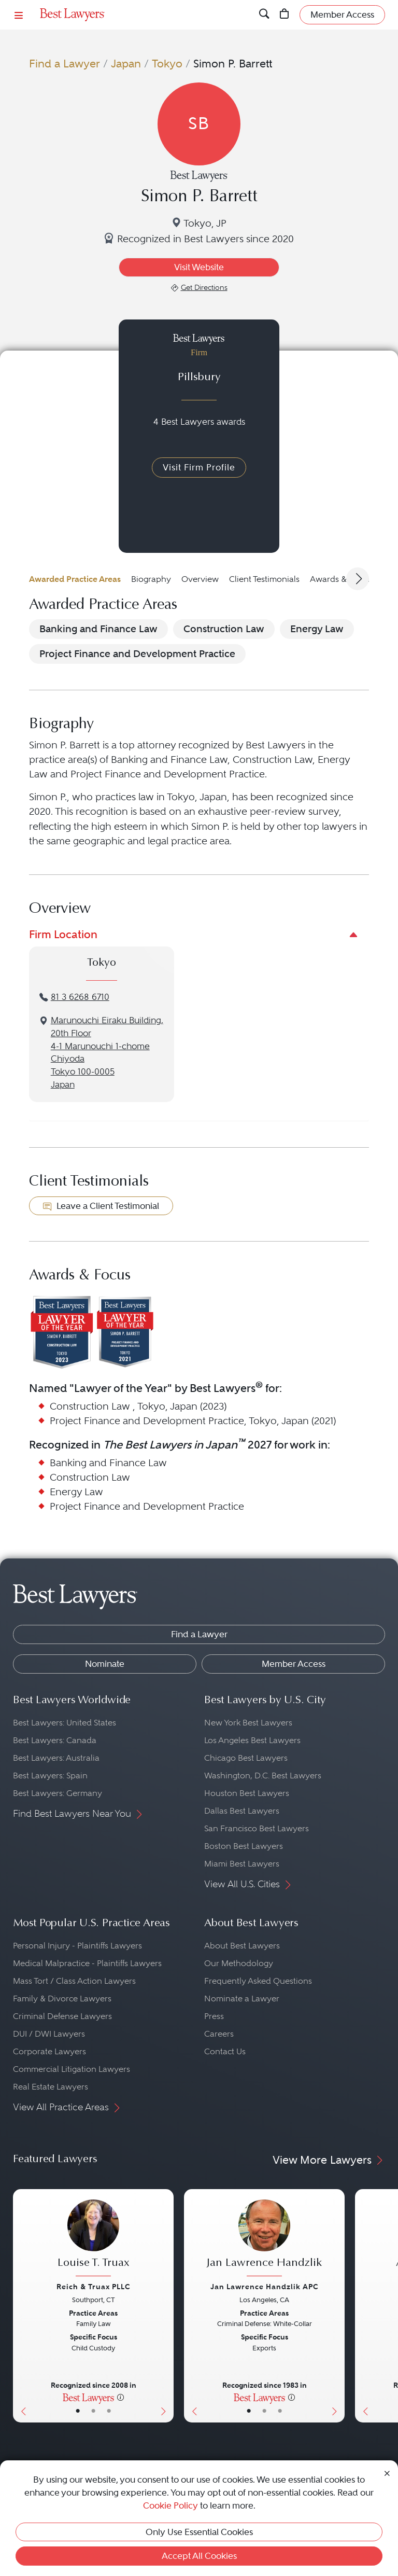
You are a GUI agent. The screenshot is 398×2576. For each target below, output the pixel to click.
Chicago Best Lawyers (246, 1758)
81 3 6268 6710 (80, 997)
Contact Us (225, 2051)
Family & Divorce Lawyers (62, 1998)
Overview (200, 579)
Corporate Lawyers (49, 2051)
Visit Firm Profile (199, 467)
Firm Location (63, 934)
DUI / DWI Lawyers (49, 2034)
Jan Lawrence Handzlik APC (264, 2286)
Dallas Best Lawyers (241, 1811)
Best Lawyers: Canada (54, 1740)
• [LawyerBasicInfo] (77, 2411)
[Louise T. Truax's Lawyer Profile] (93, 2239)
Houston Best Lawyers (246, 1793)
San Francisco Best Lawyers (256, 1828)
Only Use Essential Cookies (199, 2532)
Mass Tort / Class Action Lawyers (74, 1981)
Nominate (104, 1664)
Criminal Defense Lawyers (62, 2016)
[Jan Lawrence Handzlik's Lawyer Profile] (264, 2239)
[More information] (120, 2397)
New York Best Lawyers (248, 1723)
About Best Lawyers (242, 1946)
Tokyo (167, 63)
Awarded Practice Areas (75, 579)
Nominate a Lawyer (241, 1998)
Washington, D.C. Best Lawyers (262, 1775)
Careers (219, 2034)
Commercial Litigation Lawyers (71, 2069)
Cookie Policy (170, 2505)
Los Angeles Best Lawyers (252, 1740)
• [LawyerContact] (108, 2411)
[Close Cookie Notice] (387, 2472)
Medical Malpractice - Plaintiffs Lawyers (87, 1963)
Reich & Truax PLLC (93, 2286)
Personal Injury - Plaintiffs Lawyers (77, 1946)
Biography (151, 579)
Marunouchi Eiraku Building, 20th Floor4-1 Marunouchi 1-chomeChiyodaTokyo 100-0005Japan (107, 1052)
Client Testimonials (264, 579)
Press (214, 2016)
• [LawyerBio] (93, 2411)
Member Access (293, 1664)
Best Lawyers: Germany (57, 1793)
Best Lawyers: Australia (56, 1758)
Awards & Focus (341, 579)
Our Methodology (238, 1963)
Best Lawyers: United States (64, 1723)
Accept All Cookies (199, 2556)
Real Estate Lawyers (50, 2087)
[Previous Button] (21, 2305)
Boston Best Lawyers (243, 1846)
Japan (126, 63)
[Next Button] (166, 2305)
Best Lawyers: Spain (50, 1775)
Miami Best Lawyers (241, 1864)
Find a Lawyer (64, 63)
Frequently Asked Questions (258, 1981)
